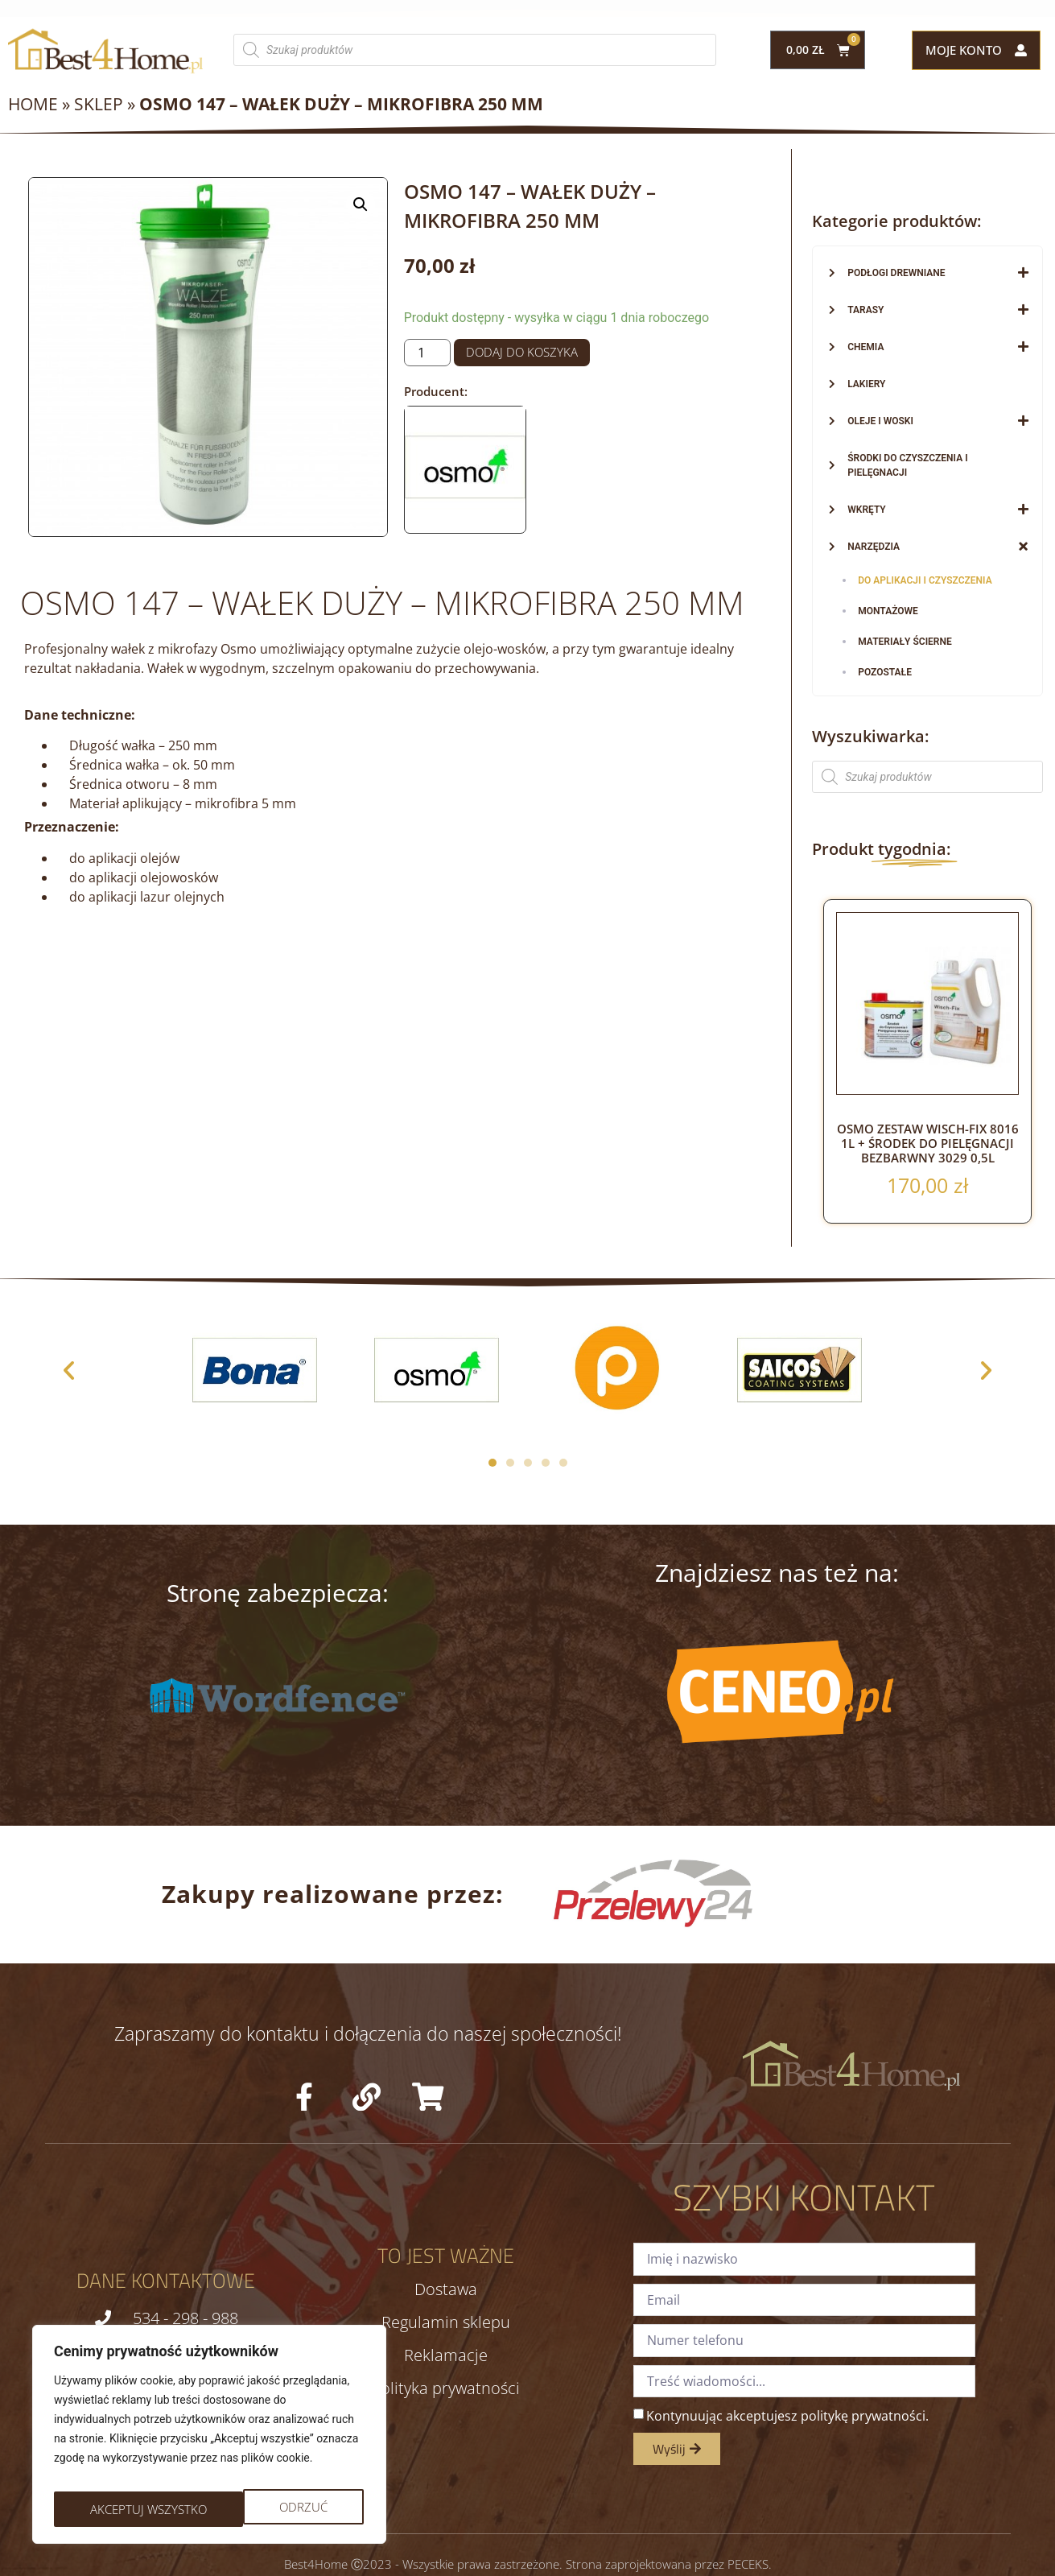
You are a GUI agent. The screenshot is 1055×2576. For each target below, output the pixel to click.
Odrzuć (113, 2509)
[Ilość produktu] (427, 352)
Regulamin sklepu (445, 2322)
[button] (360, 204)
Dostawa (445, 2289)
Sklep (98, 104)
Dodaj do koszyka (522, 352)
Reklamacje (446, 2355)
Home (33, 104)
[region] (209, 2440)
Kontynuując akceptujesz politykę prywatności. (787, 2416)
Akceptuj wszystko (271, 2509)
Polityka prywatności (445, 2388)
